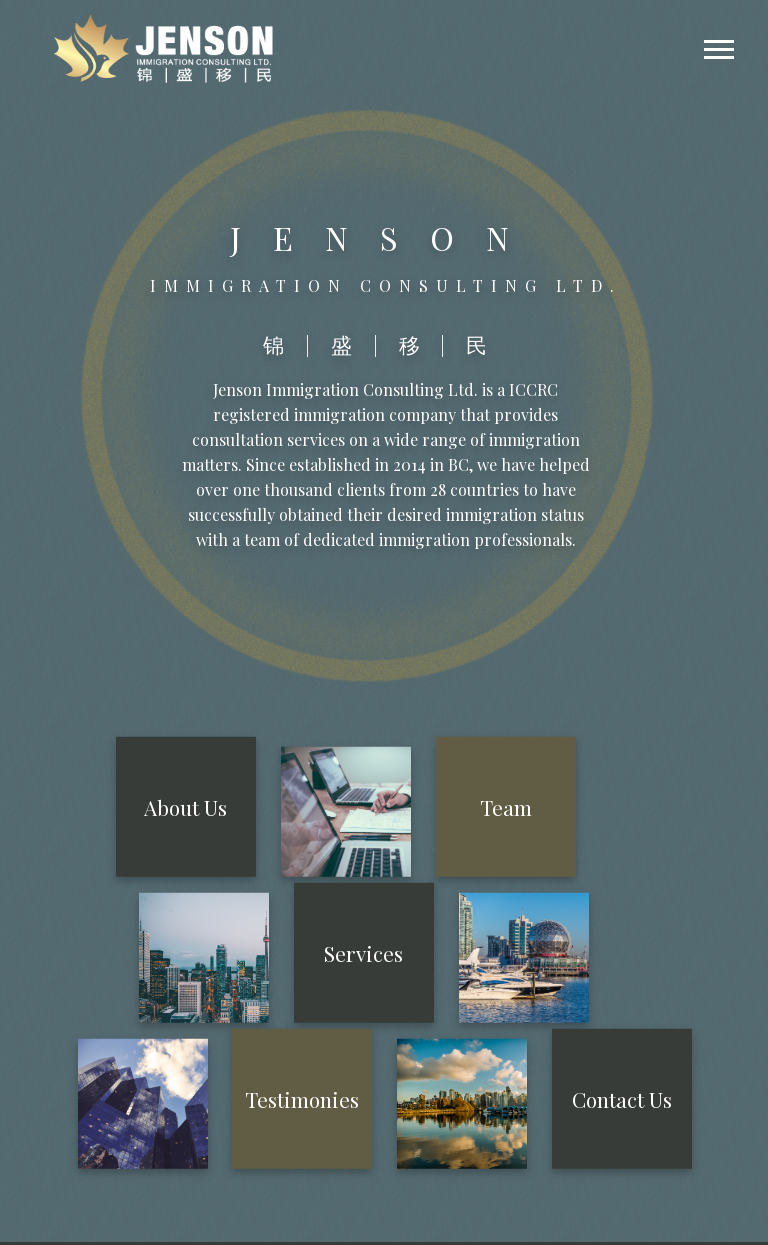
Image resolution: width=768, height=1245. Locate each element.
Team (506, 806)
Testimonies (302, 1099)
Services (363, 953)
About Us (185, 806)
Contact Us (622, 1099)
